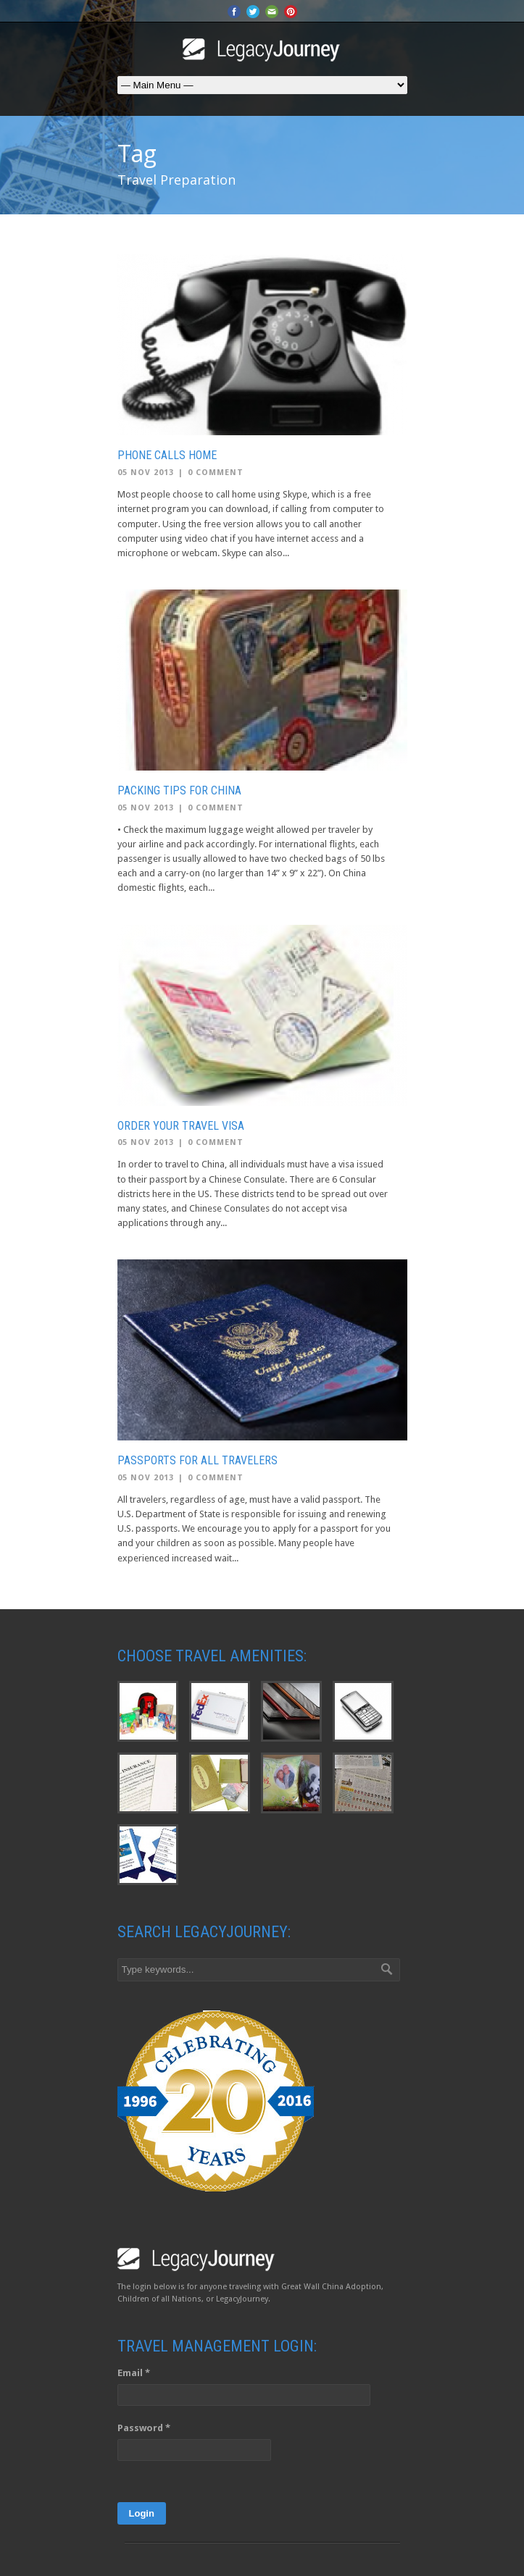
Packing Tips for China (179, 790)
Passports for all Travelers (197, 1460)
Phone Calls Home (167, 455)
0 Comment (216, 472)
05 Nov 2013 (145, 472)
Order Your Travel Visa (180, 1126)
